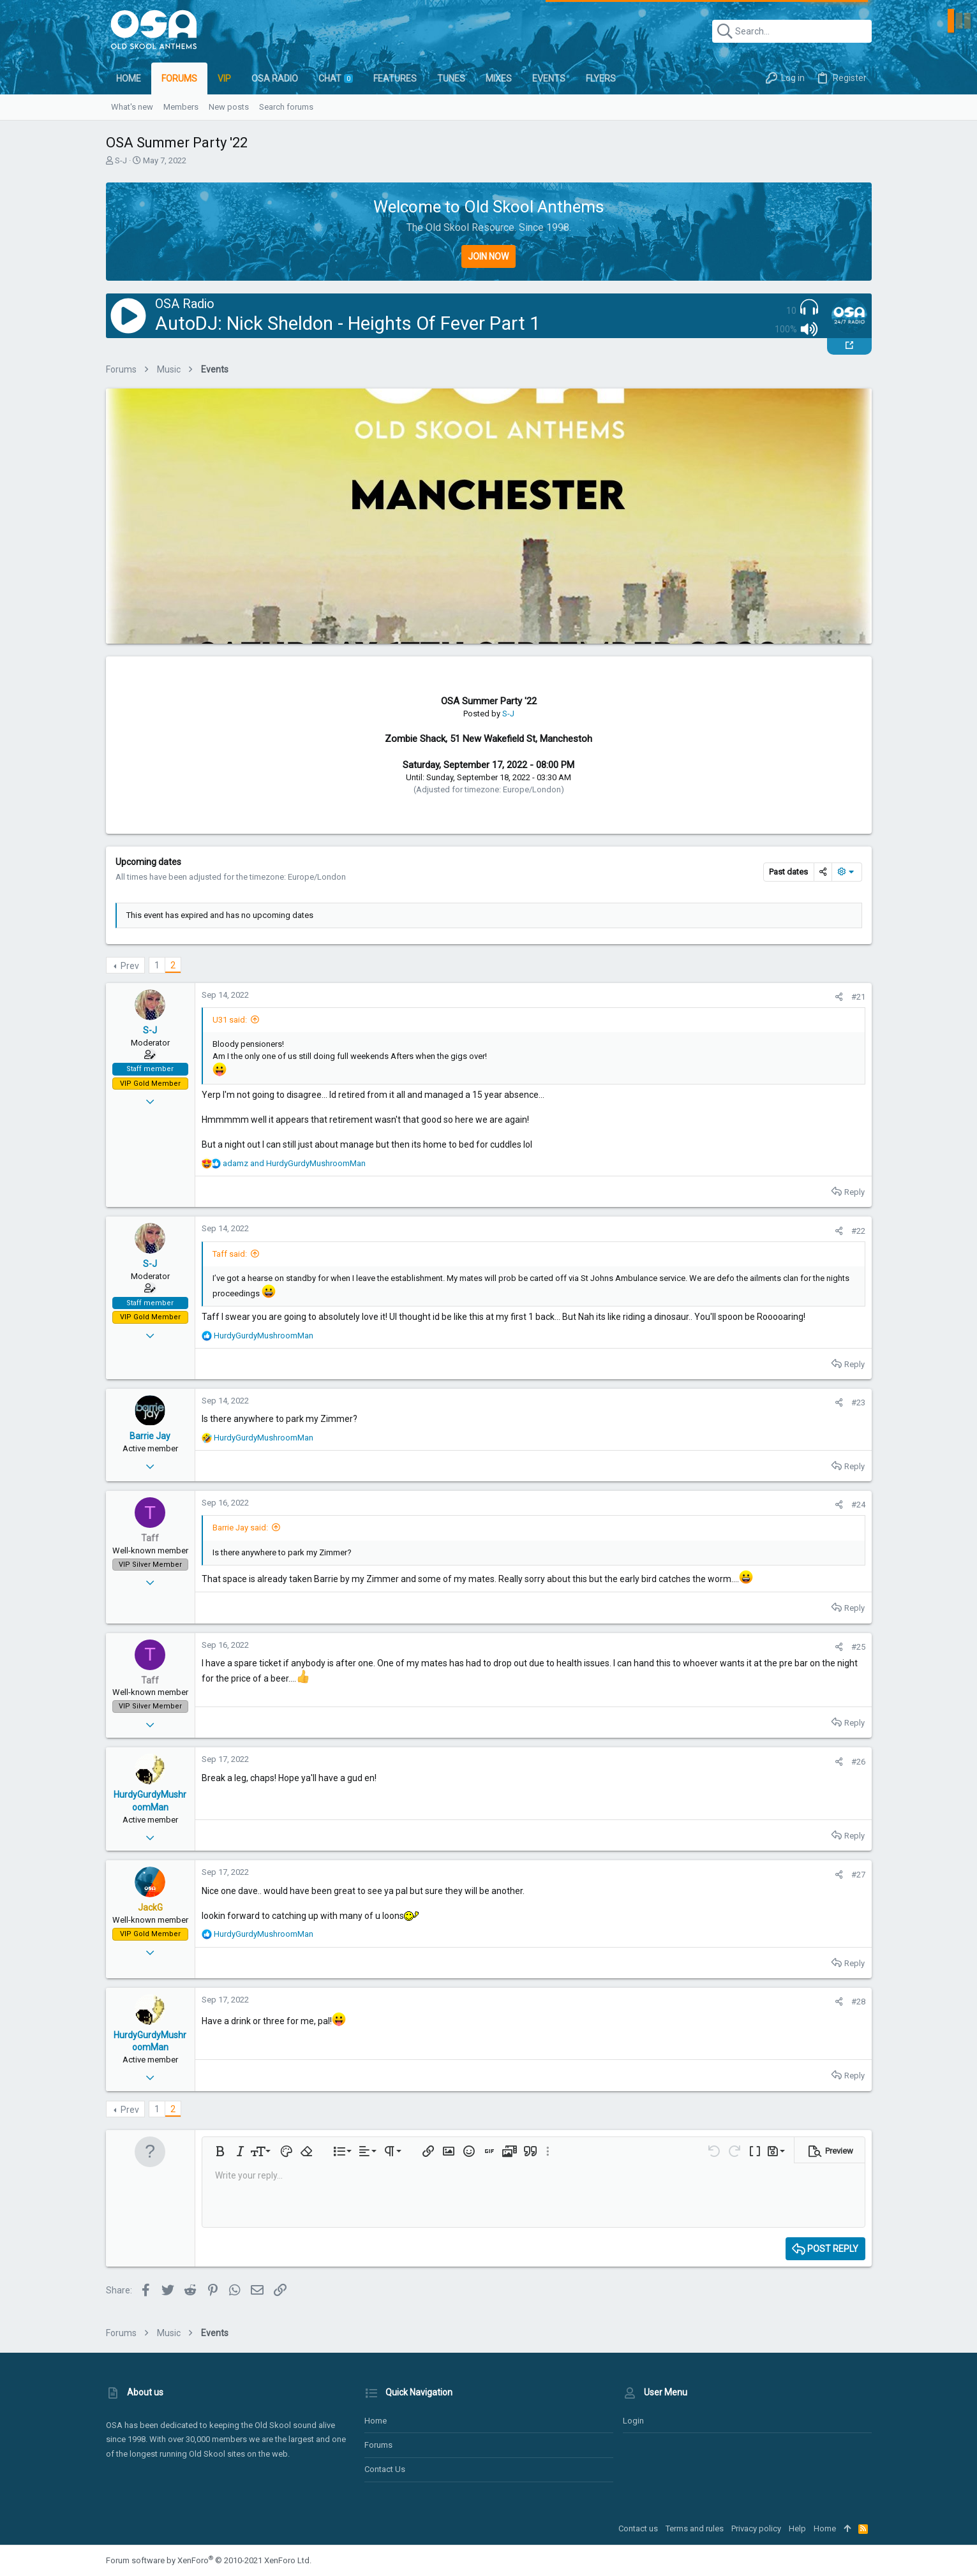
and (294, 1163)
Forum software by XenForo (208, 2560)
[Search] (792, 31)
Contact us (384, 2469)
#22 (858, 1231)
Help (797, 2528)
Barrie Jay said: (240, 1527)
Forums (378, 2445)
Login (633, 2420)
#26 (858, 1761)
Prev (130, 966)
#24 (858, 1504)
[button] (220, 2151)
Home (375, 2420)
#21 (858, 997)
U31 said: (230, 1020)
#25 (858, 1647)
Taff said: (230, 1254)
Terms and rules (695, 2528)
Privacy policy (756, 2528)
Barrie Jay (150, 1436)
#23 (858, 1402)
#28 (858, 2001)
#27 (858, 1874)
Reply (854, 1192)
